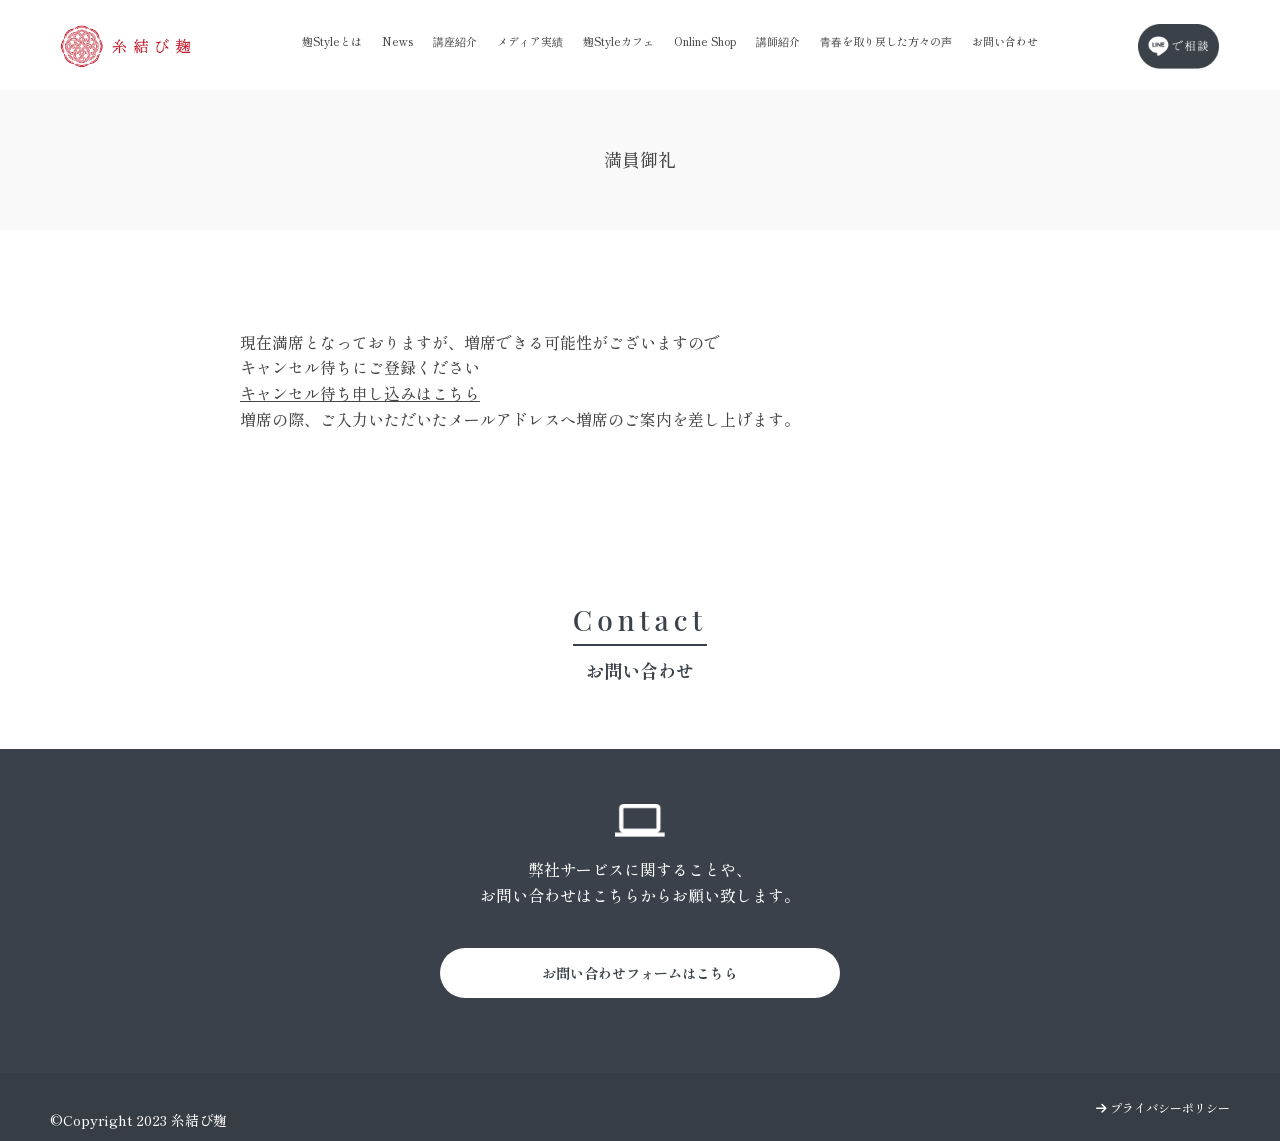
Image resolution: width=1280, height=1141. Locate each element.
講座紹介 (455, 41)
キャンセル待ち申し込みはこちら (360, 393)
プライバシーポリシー (1163, 1107)
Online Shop (705, 41)
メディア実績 (530, 41)
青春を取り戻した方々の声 (886, 41)
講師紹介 (778, 41)
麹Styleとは (332, 41)
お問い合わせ (1005, 41)
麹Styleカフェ (618, 41)
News (397, 41)
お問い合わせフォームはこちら (640, 973)
